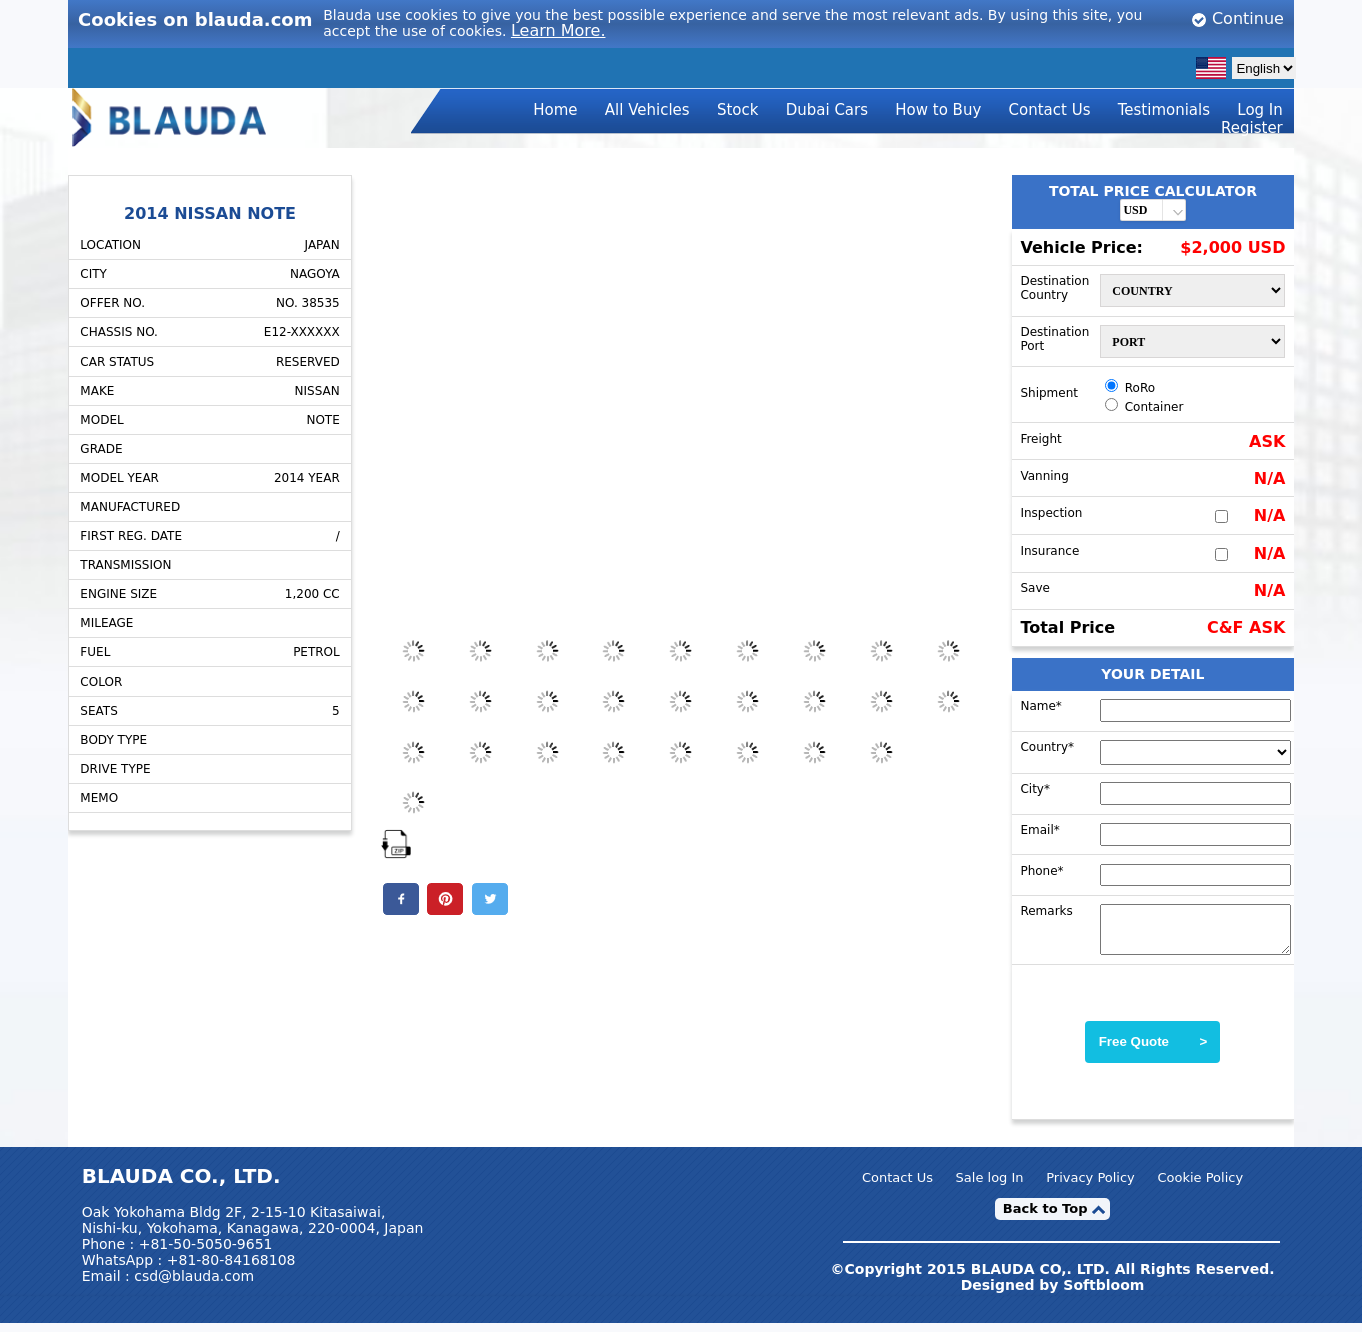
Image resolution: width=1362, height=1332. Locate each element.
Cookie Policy (1200, 1186)
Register (1252, 128)
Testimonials (1164, 110)
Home (555, 110)
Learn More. (558, 30)
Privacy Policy (1090, 1186)
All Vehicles (647, 110)
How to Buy (938, 110)
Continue (1237, 18)
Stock (738, 110)
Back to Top (1045, 1217)
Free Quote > (1153, 1050)
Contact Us (1050, 110)
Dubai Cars (827, 110)
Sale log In (990, 1186)
